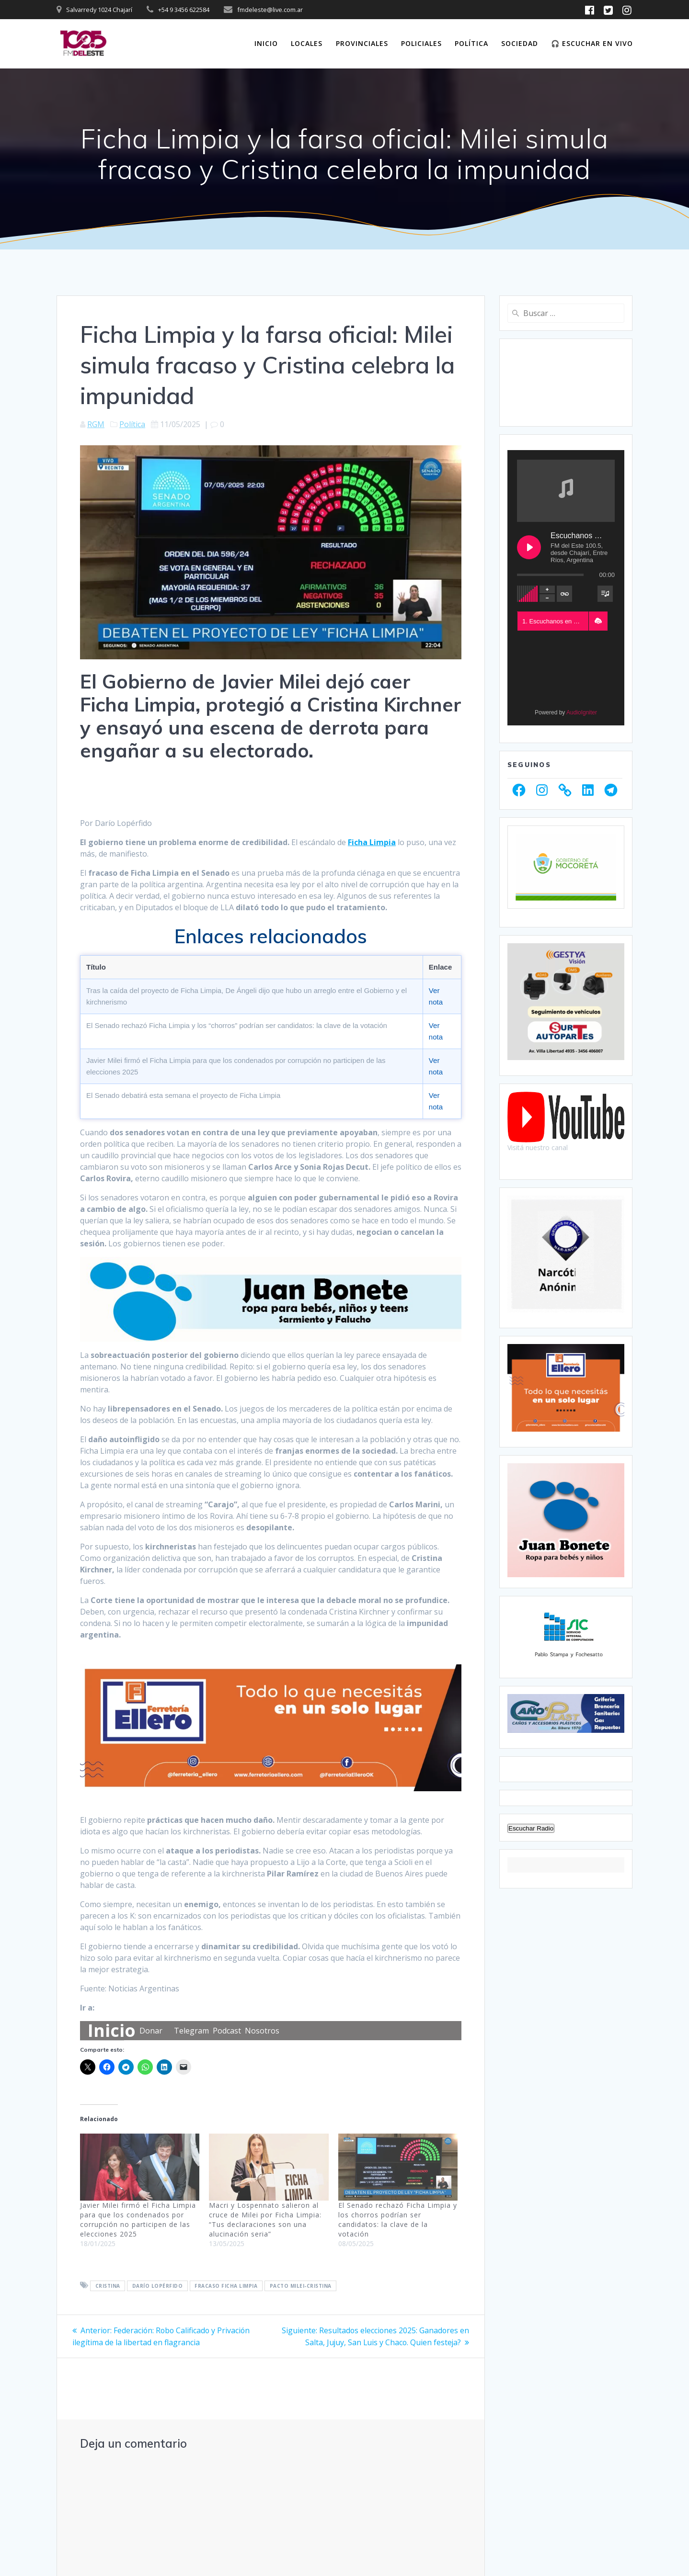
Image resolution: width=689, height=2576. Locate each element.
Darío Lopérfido (157, 2285)
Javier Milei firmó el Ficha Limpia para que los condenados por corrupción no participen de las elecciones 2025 (138, 2219)
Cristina (107, 2285)
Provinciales (362, 43)
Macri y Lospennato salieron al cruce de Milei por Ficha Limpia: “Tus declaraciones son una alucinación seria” (265, 2219)
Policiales (421, 43)
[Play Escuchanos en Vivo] (529, 547)
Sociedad (519, 43)
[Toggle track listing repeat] (564, 594)
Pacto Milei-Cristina (301, 2285)
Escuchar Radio (530, 1874)
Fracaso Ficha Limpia (226, 2285)
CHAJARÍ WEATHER (565, 382)
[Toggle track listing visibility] (605, 594)
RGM (95, 424)
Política (471, 43)
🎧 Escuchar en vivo (592, 43)
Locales (306, 43)
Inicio (266, 43)
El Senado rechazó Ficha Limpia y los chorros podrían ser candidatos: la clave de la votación (397, 2219)
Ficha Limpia (372, 842)
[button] (598, 621)
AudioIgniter (581, 712)
